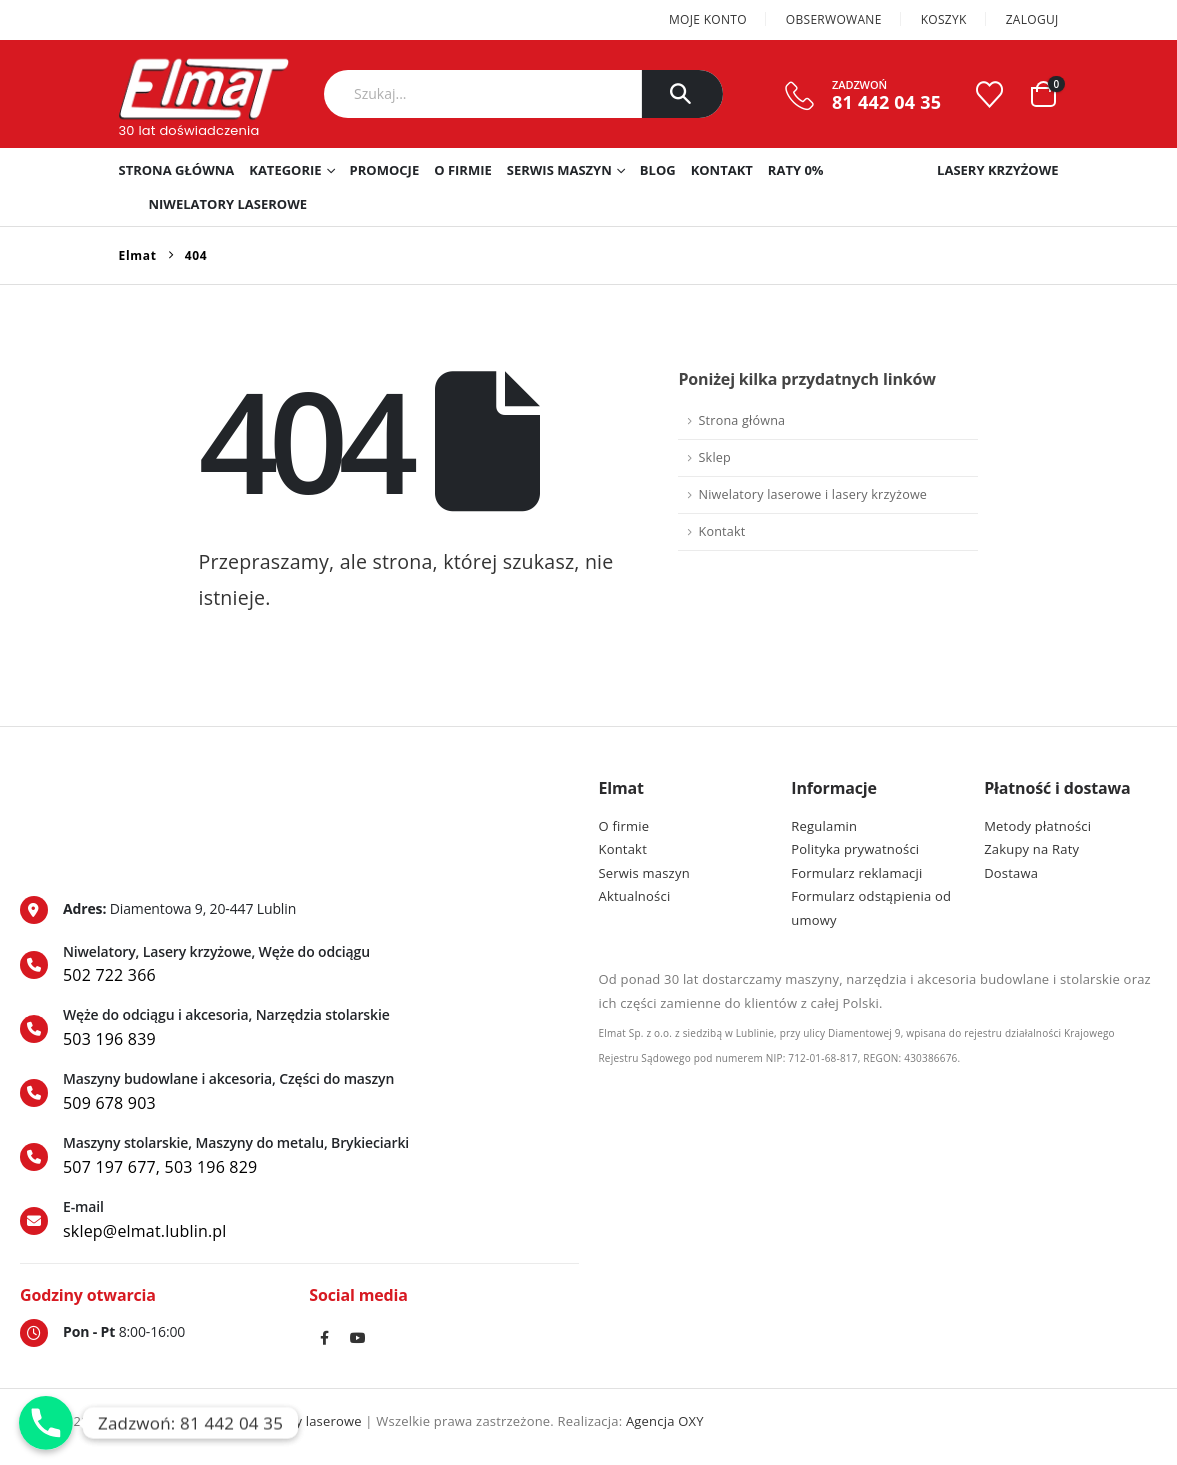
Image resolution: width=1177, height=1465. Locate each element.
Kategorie (285, 170)
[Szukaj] (682, 94)
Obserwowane (834, 19)
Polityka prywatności (855, 849)
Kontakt (722, 170)
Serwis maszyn (559, 170)
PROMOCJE (385, 170)
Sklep (714, 457)
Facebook (324, 1338)
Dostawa (1011, 873)
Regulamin (824, 826)
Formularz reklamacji (856, 873)
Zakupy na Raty (1031, 849)
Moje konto (708, 19)
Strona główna (177, 170)
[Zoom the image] (107, 789)
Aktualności (635, 896)
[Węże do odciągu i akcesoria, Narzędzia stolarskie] (299, 1029)
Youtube (358, 1338)
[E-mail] (299, 1221)
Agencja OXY (665, 1421)
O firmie (463, 170)
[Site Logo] (204, 89)
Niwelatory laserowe (228, 204)
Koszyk (944, 19)
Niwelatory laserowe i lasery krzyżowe (812, 494)
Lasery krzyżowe (997, 170)
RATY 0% (796, 170)
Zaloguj (1032, 19)
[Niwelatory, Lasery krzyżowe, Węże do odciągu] (299, 966)
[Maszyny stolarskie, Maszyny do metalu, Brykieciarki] (299, 1157)
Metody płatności (1037, 826)
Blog (658, 170)
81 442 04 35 (886, 102)
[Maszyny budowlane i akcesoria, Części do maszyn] (299, 1093)
